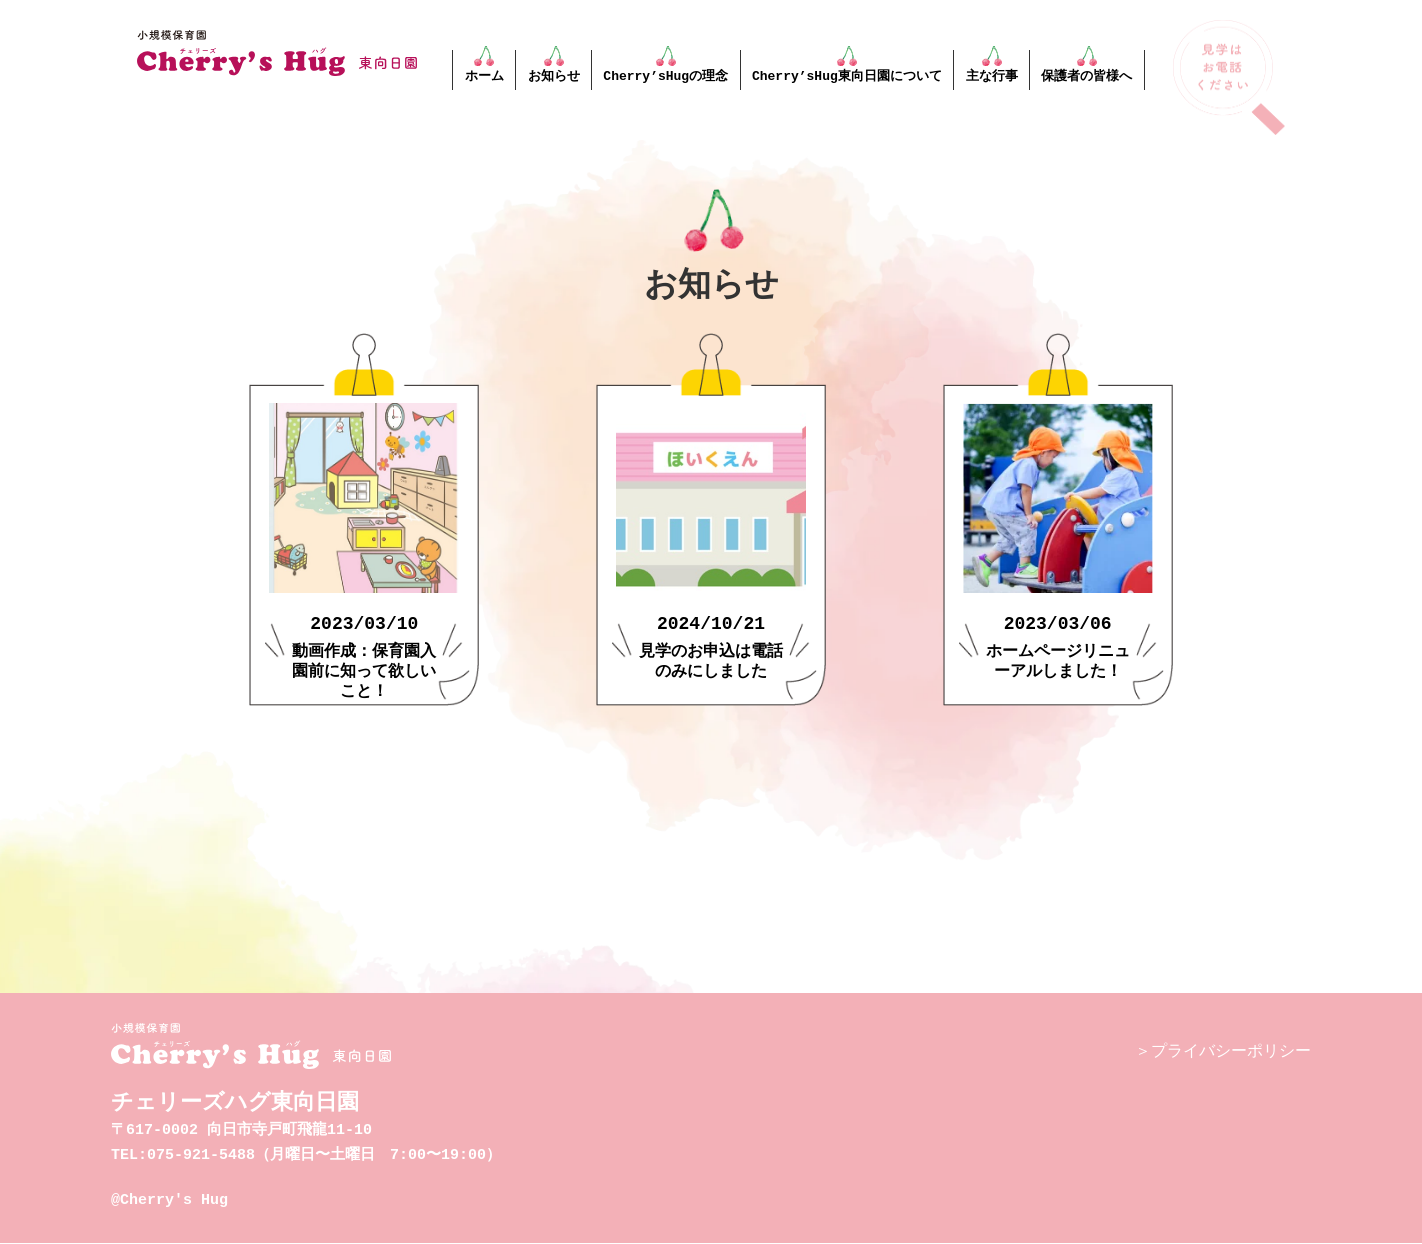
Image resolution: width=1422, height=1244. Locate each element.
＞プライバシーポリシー (1223, 1052)
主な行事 (991, 76)
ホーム (484, 76)
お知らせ (554, 76)
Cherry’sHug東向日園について (847, 76)
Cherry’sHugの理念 (665, 76)
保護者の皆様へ (1086, 76)
